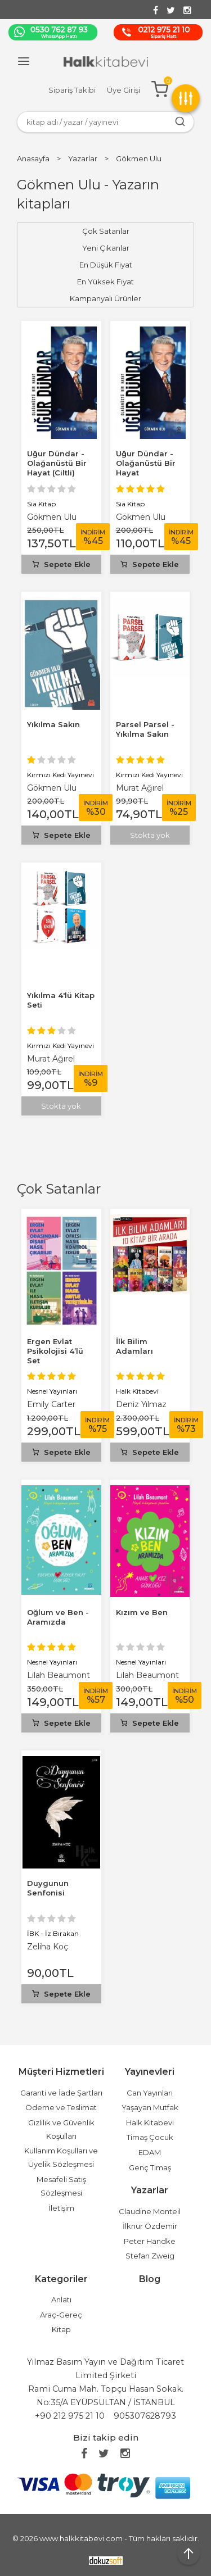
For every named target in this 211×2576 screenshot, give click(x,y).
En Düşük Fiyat (105, 264)
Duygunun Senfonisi (48, 1888)
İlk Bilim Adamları (134, 1346)
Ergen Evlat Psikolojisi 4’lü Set (55, 1351)
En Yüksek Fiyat (105, 281)
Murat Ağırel (140, 788)
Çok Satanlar (59, 1189)
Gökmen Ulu (52, 517)
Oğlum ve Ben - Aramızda (58, 1617)
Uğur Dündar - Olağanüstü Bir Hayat (146, 463)
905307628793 (145, 2416)
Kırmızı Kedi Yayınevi (60, 774)
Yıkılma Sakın (53, 724)
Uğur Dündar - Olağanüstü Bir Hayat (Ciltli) (57, 463)
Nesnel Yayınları (52, 1391)
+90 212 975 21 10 (70, 2416)
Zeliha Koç (47, 1947)
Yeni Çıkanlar (105, 247)
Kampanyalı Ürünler (105, 298)
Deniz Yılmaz (141, 1404)
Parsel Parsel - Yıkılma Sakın (145, 729)
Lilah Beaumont (58, 1675)
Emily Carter (51, 1404)
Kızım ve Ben (142, 1612)
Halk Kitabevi (137, 1391)
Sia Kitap (41, 504)
